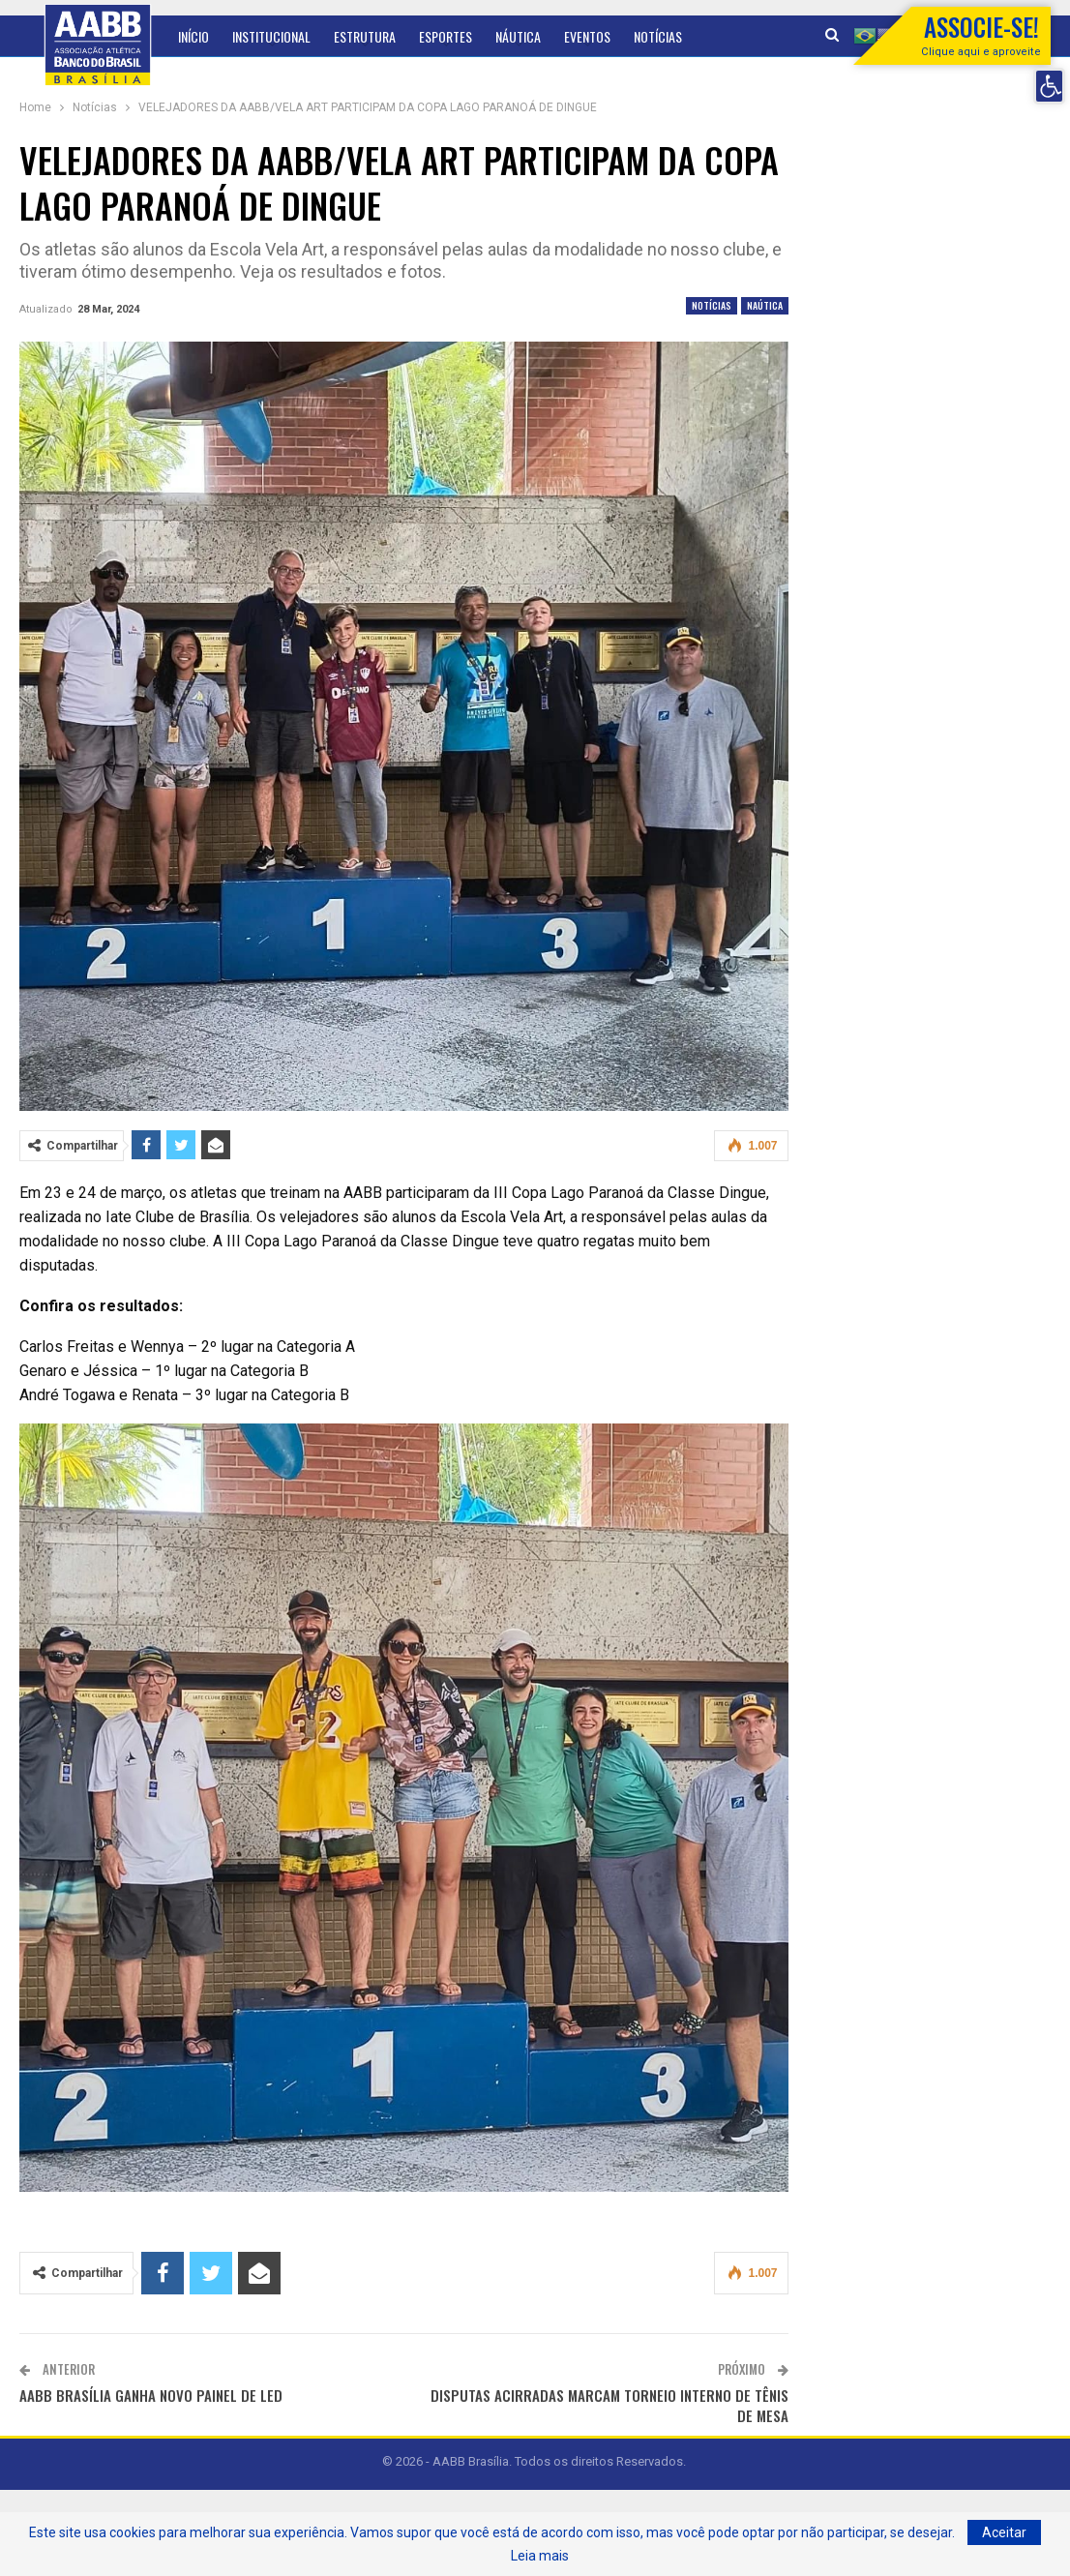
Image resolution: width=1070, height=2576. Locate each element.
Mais (646, 36)
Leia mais (540, 2555)
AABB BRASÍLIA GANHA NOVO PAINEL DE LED (150, 2395)
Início (193, 36)
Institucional (271, 36)
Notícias (711, 305)
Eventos (587, 36)
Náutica (518, 36)
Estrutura (365, 36)
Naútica (765, 305)
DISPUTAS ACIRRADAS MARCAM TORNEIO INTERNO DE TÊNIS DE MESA (609, 2405)
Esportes (445, 36)
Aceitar (1004, 2532)
